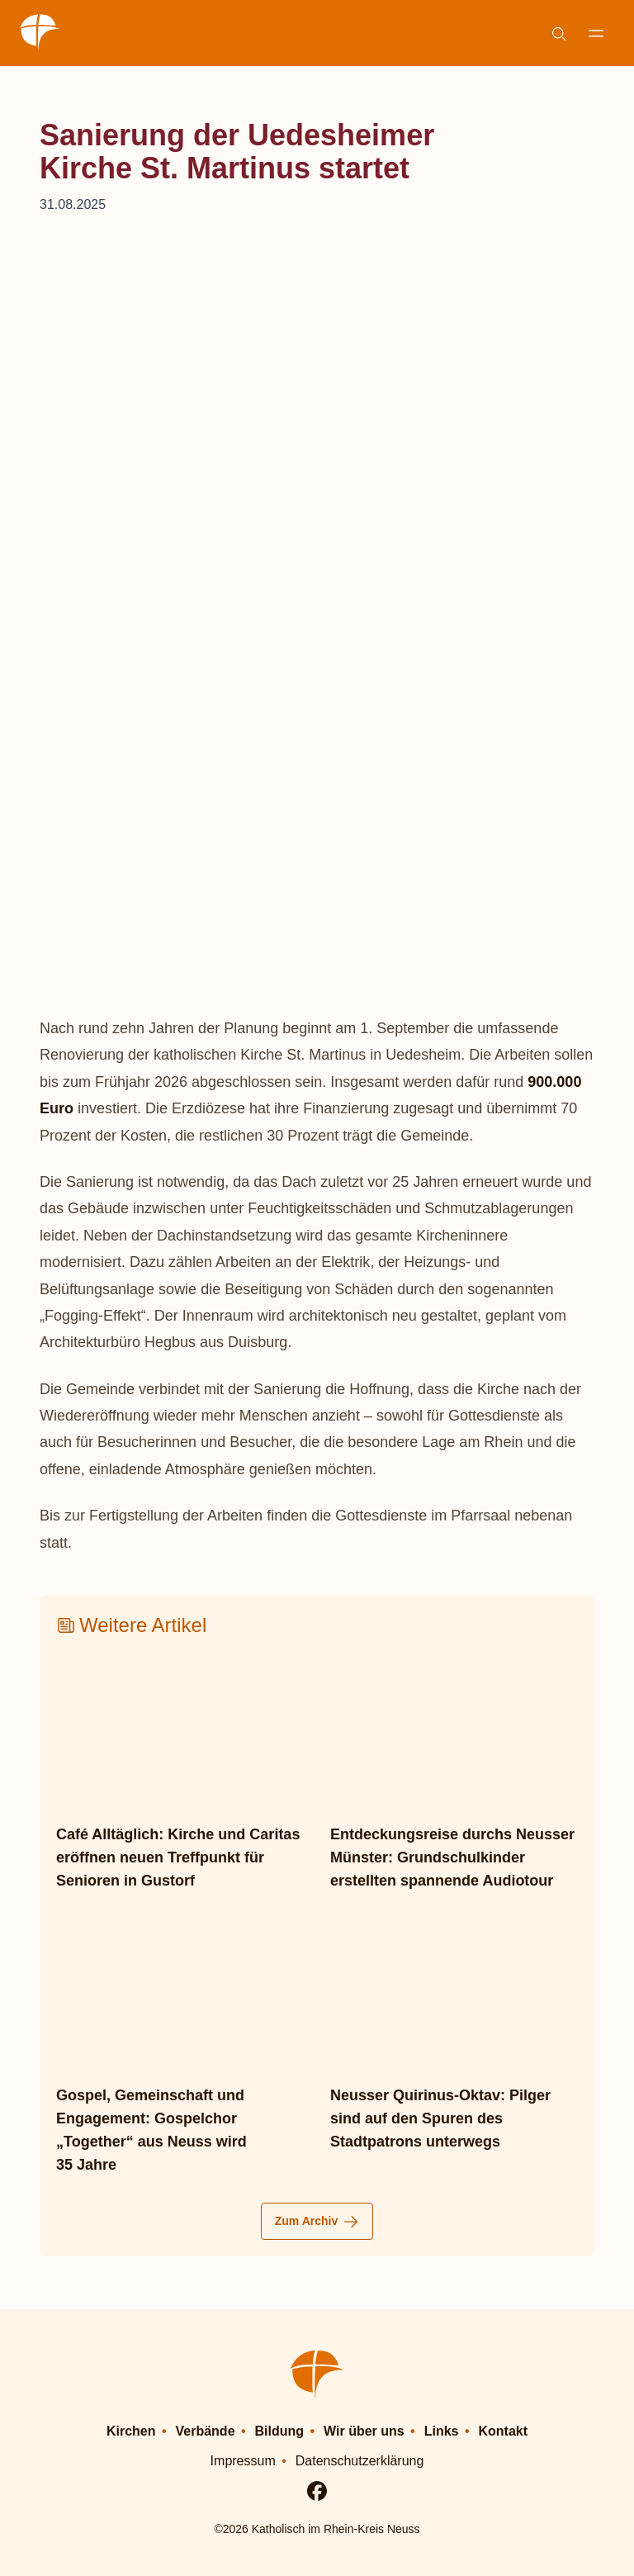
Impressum (243, 2460)
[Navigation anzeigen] (595, 33)
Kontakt (503, 2430)
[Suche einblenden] (558, 33)
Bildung (280, 2430)
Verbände (205, 2430)
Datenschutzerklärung (360, 2460)
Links (441, 2430)
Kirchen (131, 2430)
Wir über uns (364, 2430)
